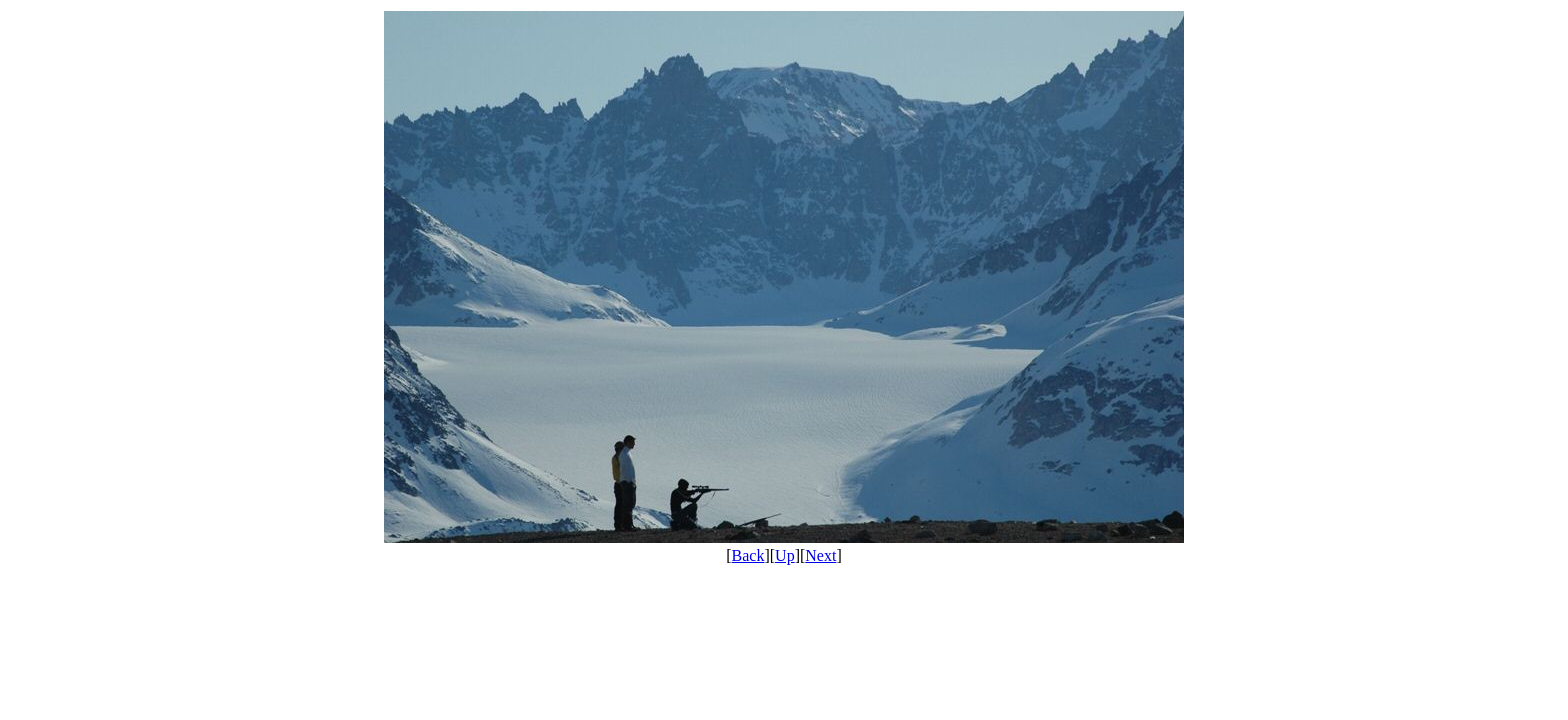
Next (820, 555)
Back (748, 555)
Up (785, 555)
